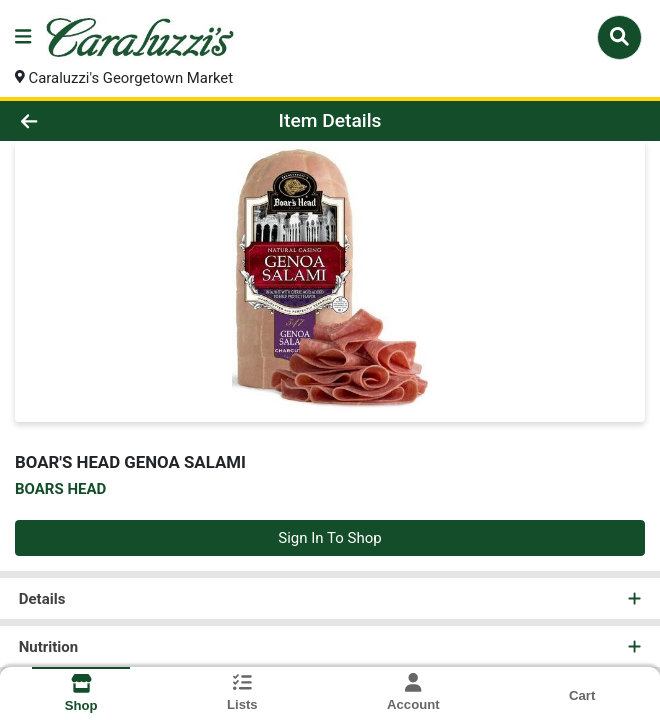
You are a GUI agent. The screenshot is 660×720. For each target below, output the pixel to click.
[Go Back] (94, 121)
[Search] (619, 37)
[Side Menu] (23, 37)
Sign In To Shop (329, 538)
